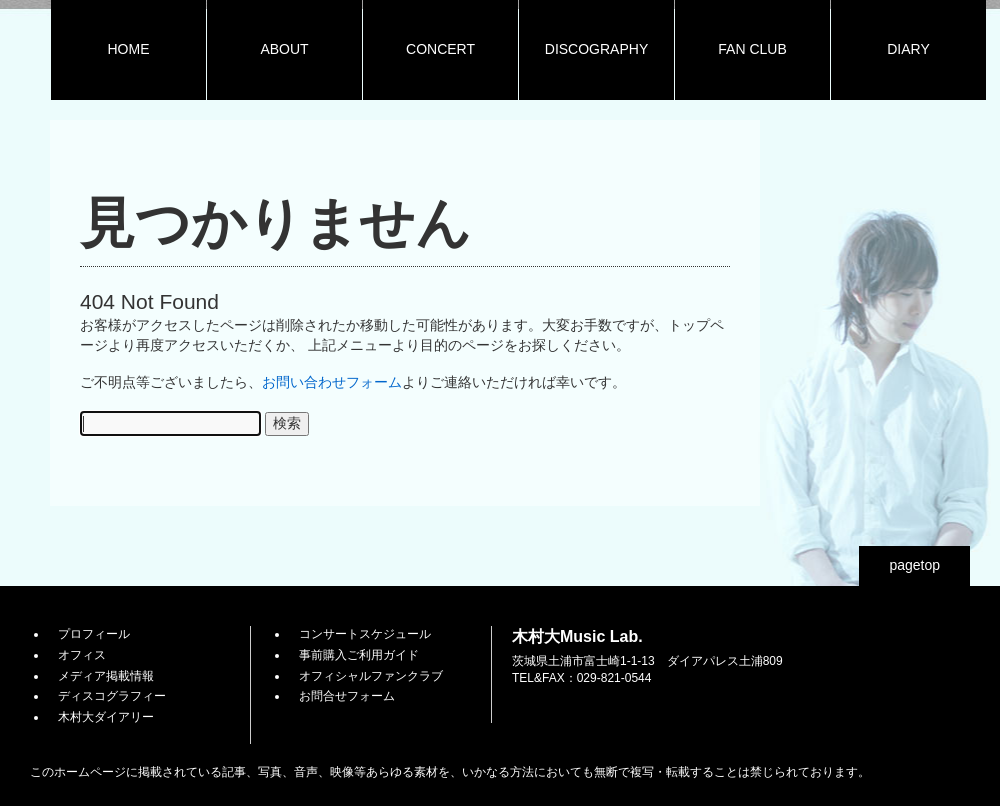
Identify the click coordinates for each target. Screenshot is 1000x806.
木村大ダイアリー (106, 717)
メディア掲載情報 (106, 676)
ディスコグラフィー (112, 696)
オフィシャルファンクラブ (371, 676)
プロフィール (94, 634)
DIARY (908, 49)
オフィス (82, 655)
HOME (129, 49)
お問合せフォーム (347, 696)
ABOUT (284, 49)
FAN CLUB (752, 49)
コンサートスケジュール (365, 634)
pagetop (914, 565)
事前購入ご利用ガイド (359, 655)
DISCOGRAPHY (596, 49)
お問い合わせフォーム (332, 382)
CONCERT (440, 49)
